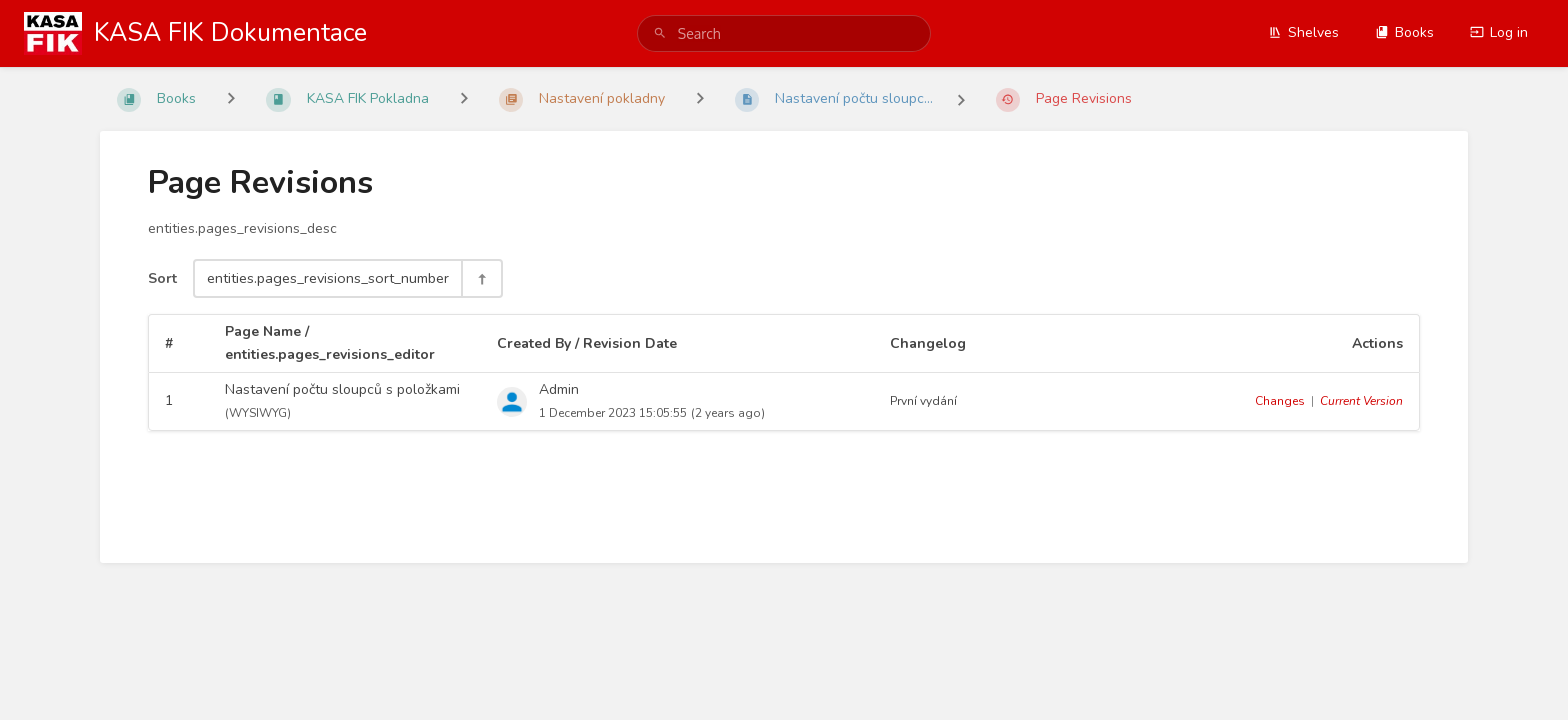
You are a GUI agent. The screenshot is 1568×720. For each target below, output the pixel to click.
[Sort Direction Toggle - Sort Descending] (481, 278)
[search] (784, 33)
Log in (1499, 32)
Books (1404, 32)
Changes (1280, 401)
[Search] (660, 33)
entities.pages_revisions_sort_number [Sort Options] (328, 278)
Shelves (1303, 32)
